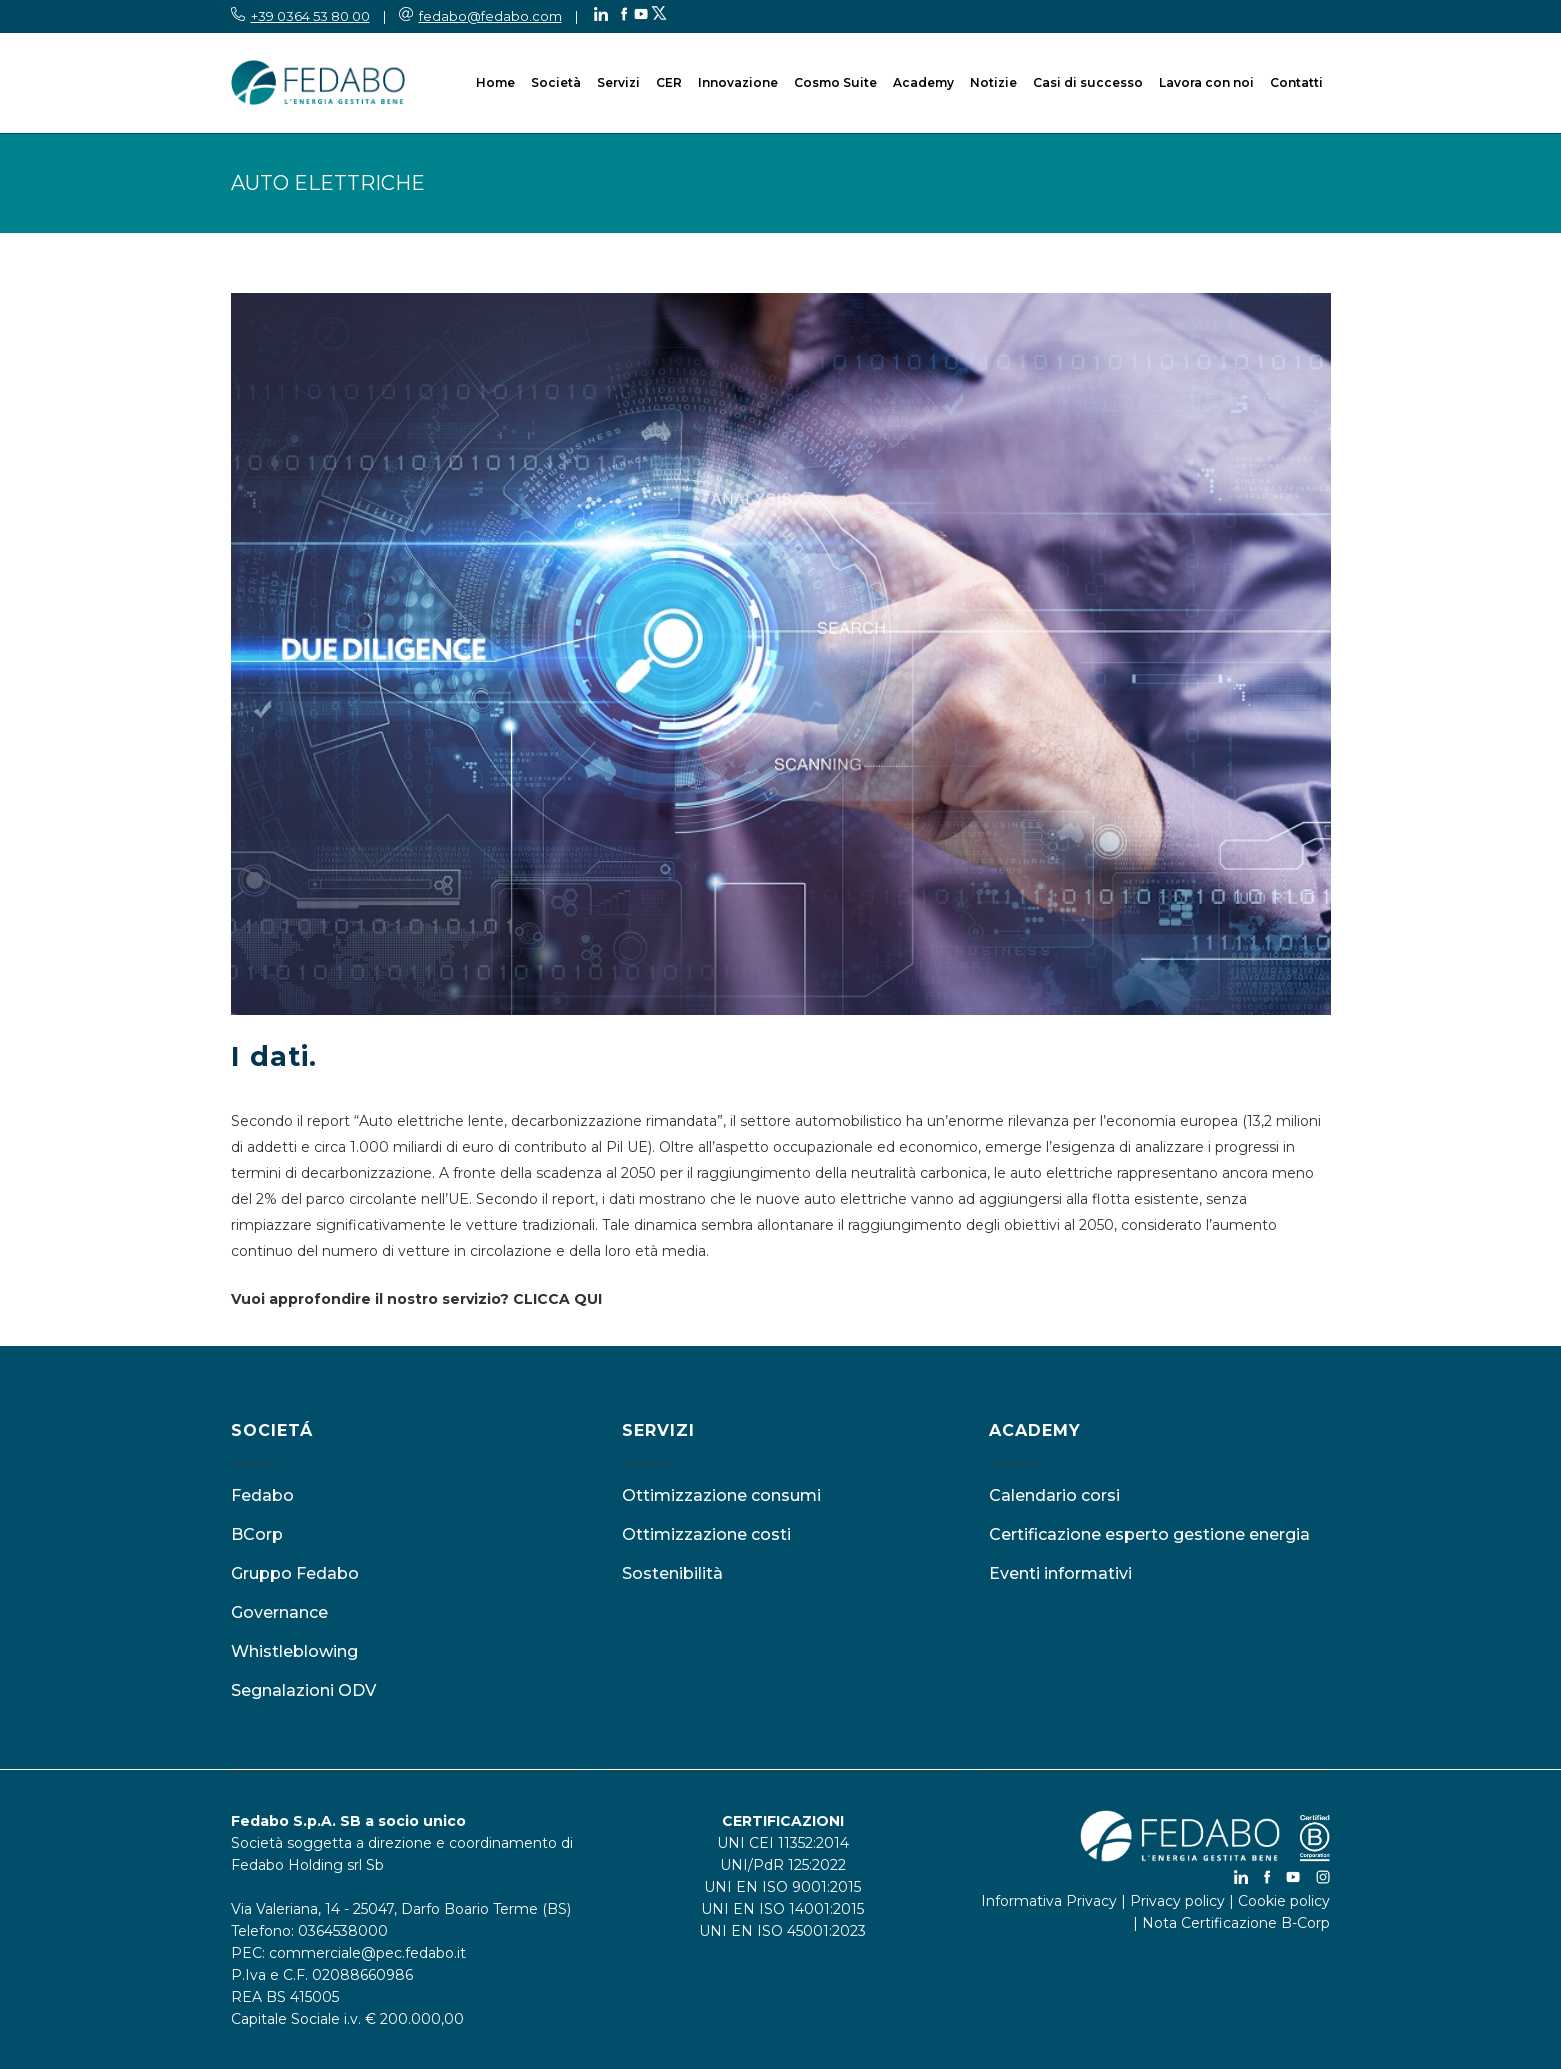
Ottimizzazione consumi (721, 1495)
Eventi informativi (1060, 1573)
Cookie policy (1284, 1901)
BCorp (257, 1534)
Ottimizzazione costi (706, 1534)
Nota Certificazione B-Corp (1236, 1923)
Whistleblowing (294, 1651)
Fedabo (262, 1495)
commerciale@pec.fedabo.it (367, 1953)
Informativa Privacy (1049, 1901)
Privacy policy (1177, 1901)
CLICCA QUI (557, 1299)
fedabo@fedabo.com (490, 16)
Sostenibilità (672, 1573)
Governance (279, 1612)
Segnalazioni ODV (303, 1690)
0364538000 (343, 1931)
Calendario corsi (1054, 1495)
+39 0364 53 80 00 (310, 16)
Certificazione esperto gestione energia (1149, 1534)
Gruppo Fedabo (295, 1573)
